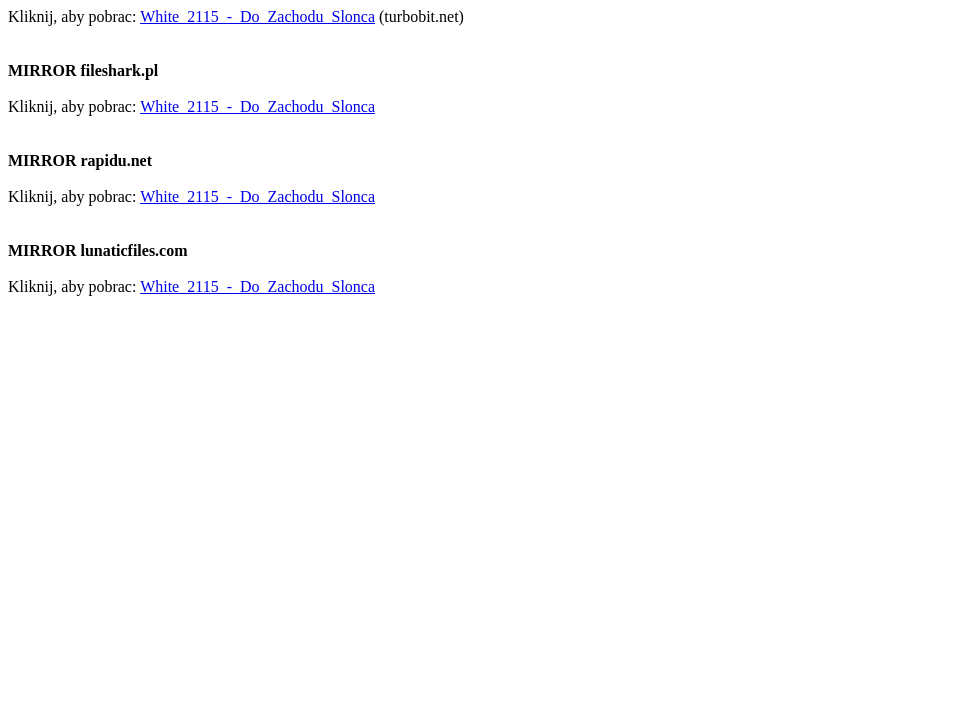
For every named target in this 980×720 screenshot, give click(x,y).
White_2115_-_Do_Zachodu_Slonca (257, 16)
